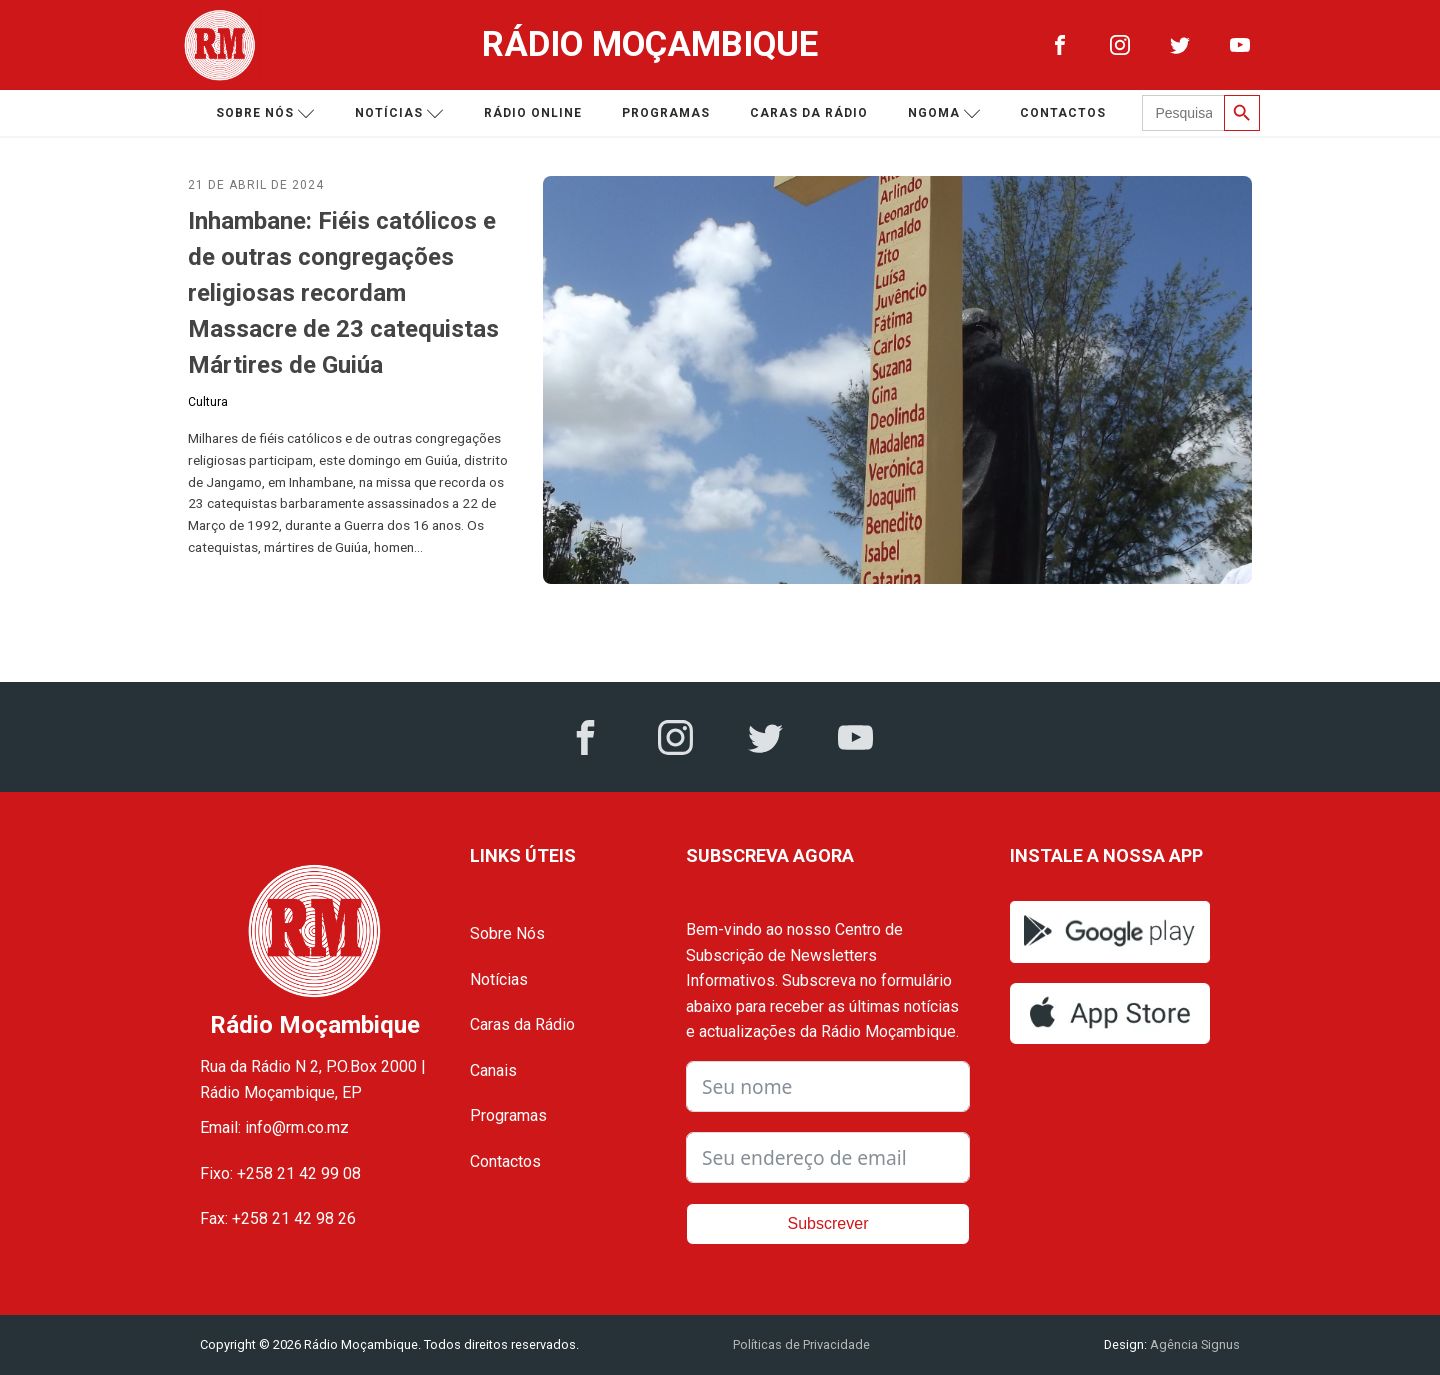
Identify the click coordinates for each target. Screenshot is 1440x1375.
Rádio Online (533, 113)
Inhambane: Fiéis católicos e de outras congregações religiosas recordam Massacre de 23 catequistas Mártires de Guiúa (343, 293)
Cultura (208, 402)
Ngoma (944, 113)
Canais (493, 1070)
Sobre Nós (507, 933)
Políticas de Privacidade (801, 1344)
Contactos (1063, 113)
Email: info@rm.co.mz (274, 1127)
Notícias (399, 113)
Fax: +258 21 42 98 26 (278, 1218)
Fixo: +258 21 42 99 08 (280, 1173)
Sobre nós (265, 113)
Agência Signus (1193, 1344)
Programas (666, 113)
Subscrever (828, 1223)
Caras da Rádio (809, 113)
